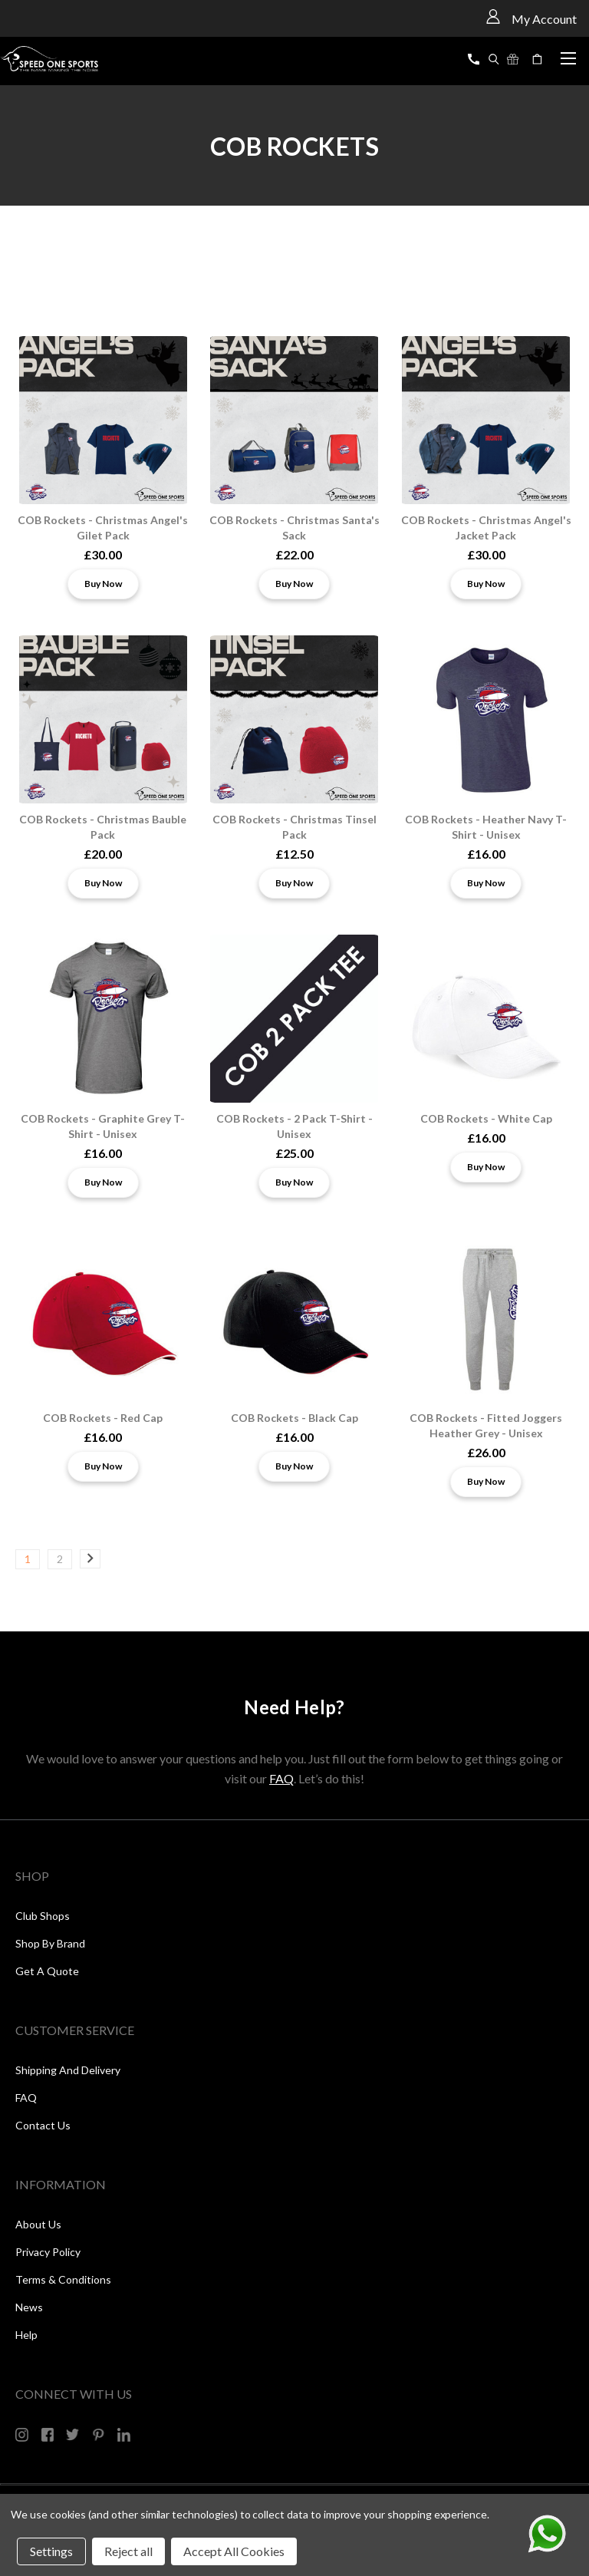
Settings (51, 2551)
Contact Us (43, 2125)
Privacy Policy (48, 2251)
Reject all (128, 2551)
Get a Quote (47, 1970)
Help (26, 2334)
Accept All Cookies (234, 2551)
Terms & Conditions (63, 2279)
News (29, 2307)
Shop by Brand (50, 1943)
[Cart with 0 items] (539, 59)
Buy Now (103, 583)
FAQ (281, 1778)
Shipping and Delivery (67, 2069)
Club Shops (42, 1915)
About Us (38, 2224)
